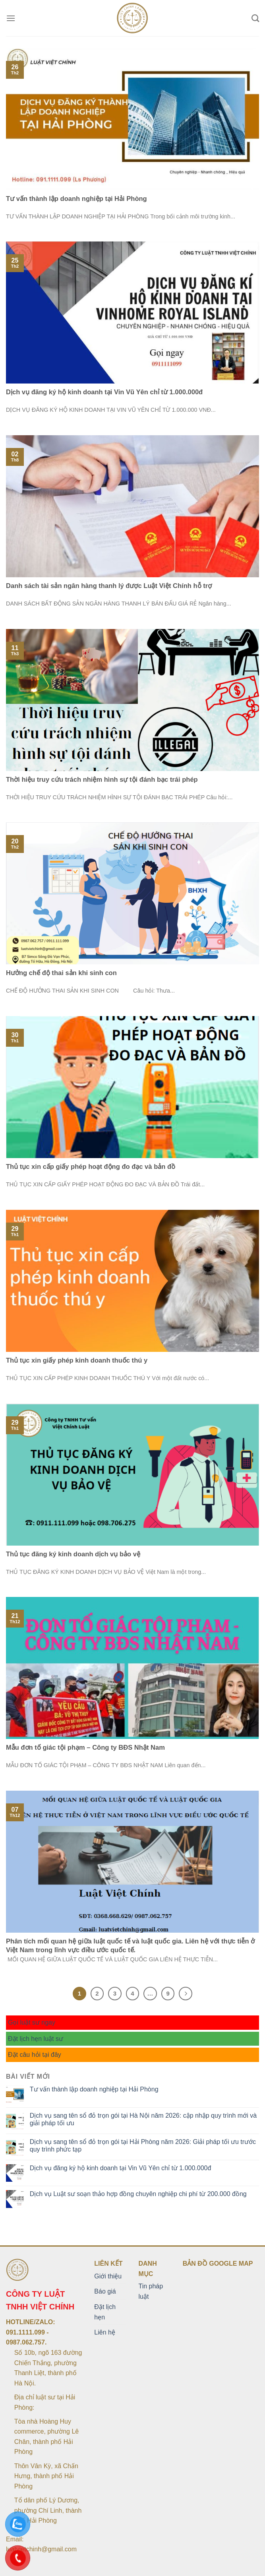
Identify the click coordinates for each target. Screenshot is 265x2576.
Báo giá (105, 2291)
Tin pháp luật (150, 2291)
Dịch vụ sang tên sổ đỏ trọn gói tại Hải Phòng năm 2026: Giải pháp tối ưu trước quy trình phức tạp (143, 2145)
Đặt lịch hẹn (105, 2312)
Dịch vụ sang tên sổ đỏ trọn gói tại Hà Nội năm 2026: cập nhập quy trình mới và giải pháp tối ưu (143, 2119)
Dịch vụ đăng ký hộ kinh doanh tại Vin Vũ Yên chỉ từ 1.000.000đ (120, 2168)
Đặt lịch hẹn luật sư (35, 2038)
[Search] (255, 18)
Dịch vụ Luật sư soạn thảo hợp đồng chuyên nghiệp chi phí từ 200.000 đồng (138, 2193)
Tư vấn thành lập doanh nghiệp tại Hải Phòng (94, 2089)
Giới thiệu (108, 2276)
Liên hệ (104, 2332)
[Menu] (10, 18)
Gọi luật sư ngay (31, 2022)
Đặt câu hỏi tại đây (34, 2054)
